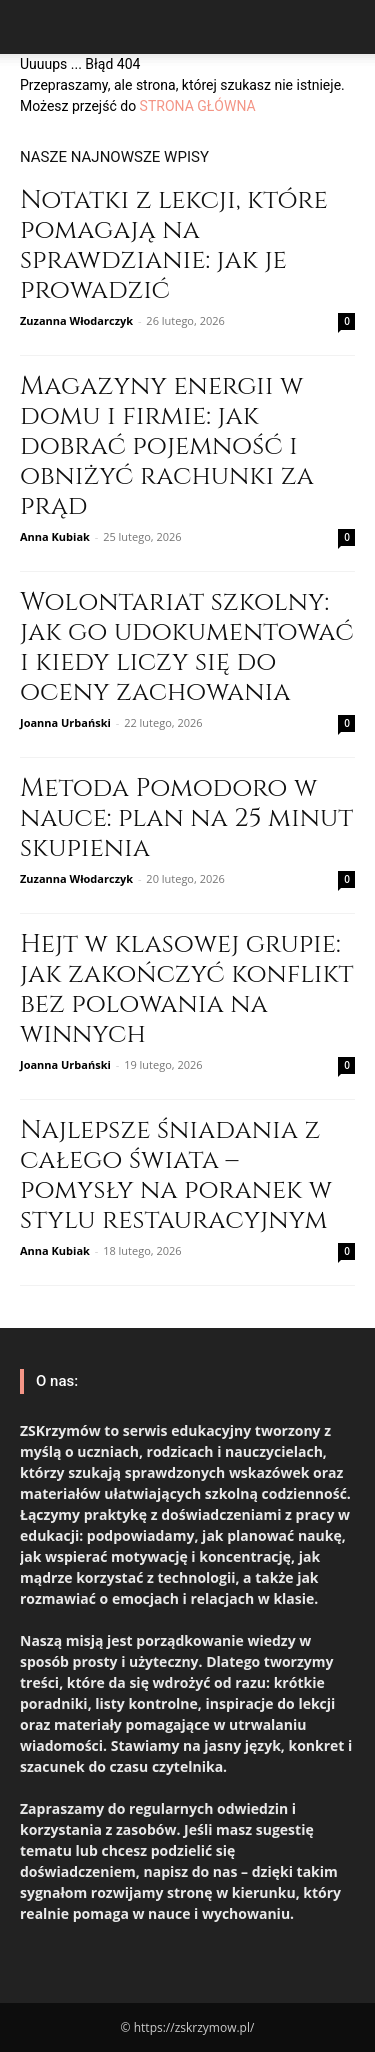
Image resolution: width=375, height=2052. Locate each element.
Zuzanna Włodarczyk (76, 320)
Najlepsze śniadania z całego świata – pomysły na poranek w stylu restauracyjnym (176, 1175)
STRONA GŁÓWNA (198, 106)
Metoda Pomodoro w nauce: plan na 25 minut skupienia (186, 818)
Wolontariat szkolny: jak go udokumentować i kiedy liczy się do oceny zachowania (187, 647)
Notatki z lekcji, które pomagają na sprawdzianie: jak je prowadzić (174, 245)
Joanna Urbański (65, 722)
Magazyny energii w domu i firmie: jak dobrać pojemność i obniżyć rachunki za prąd (167, 446)
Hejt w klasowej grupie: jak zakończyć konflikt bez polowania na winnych (187, 989)
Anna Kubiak (55, 536)
